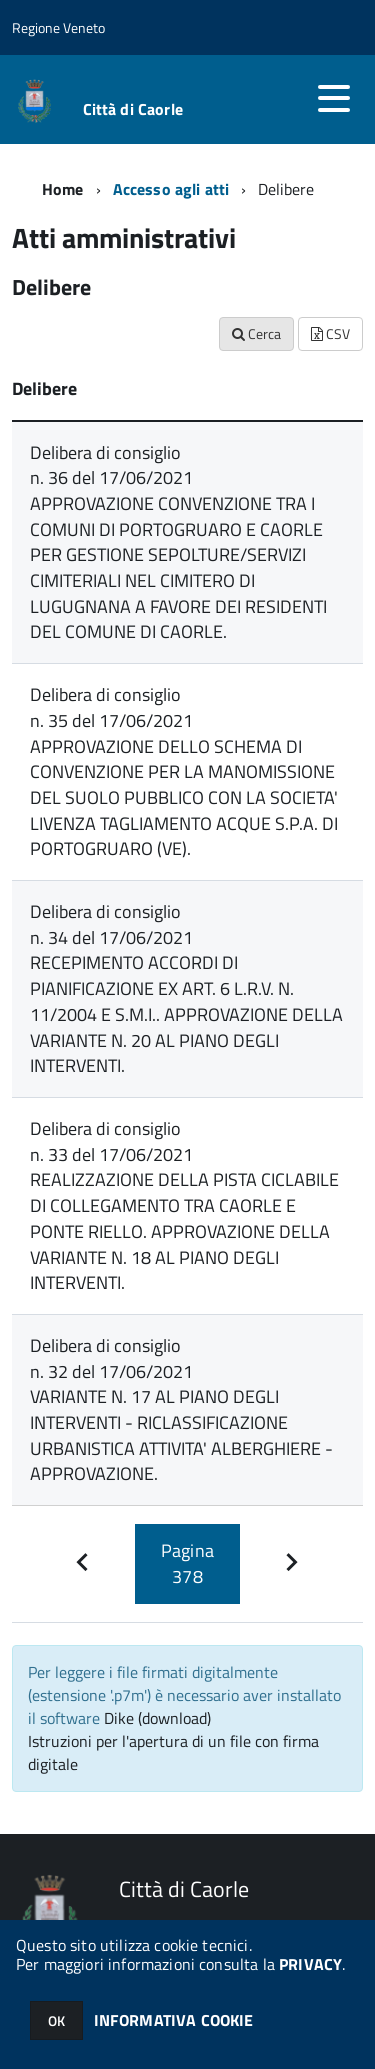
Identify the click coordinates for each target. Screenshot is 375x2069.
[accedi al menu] (334, 98)
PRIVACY (310, 1964)
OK (56, 2020)
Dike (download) (157, 1718)
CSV (330, 333)
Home (63, 189)
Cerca (256, 333)
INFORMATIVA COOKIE (174, 2020)
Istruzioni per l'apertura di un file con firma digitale (173, 1752)
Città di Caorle (133, 109)
